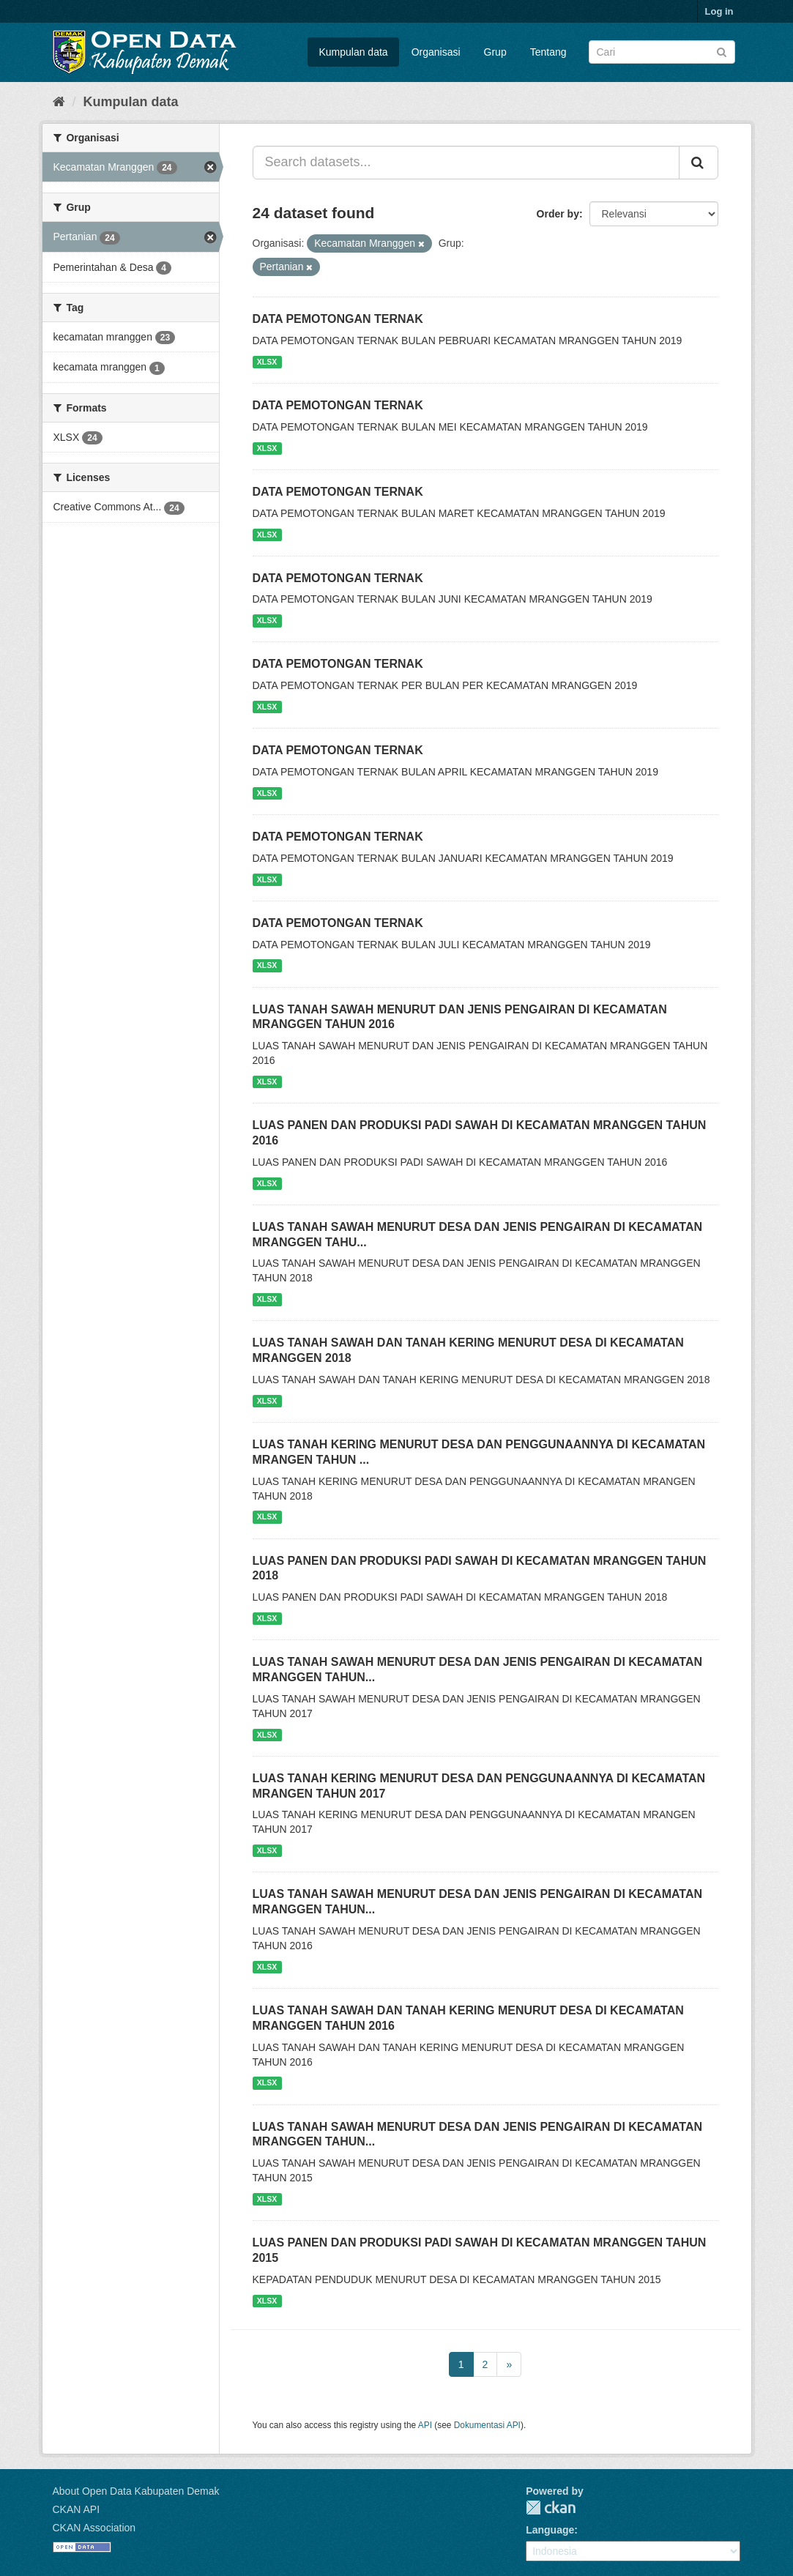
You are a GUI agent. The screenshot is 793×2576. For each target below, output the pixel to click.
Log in (719, 11)
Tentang (548, 52)
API (425, 2425)
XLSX (267, 361)
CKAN (551, 2507)
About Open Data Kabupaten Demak (136, 2491)
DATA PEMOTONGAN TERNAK (338, 319)
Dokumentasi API (487, 2425)
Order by (558, 214)
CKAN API (76, 2509)
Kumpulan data (353, 52)
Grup (495, 52)
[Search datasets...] (466, 162)
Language (550, 2530)
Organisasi (436, 52)
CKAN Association (94, 2528)
